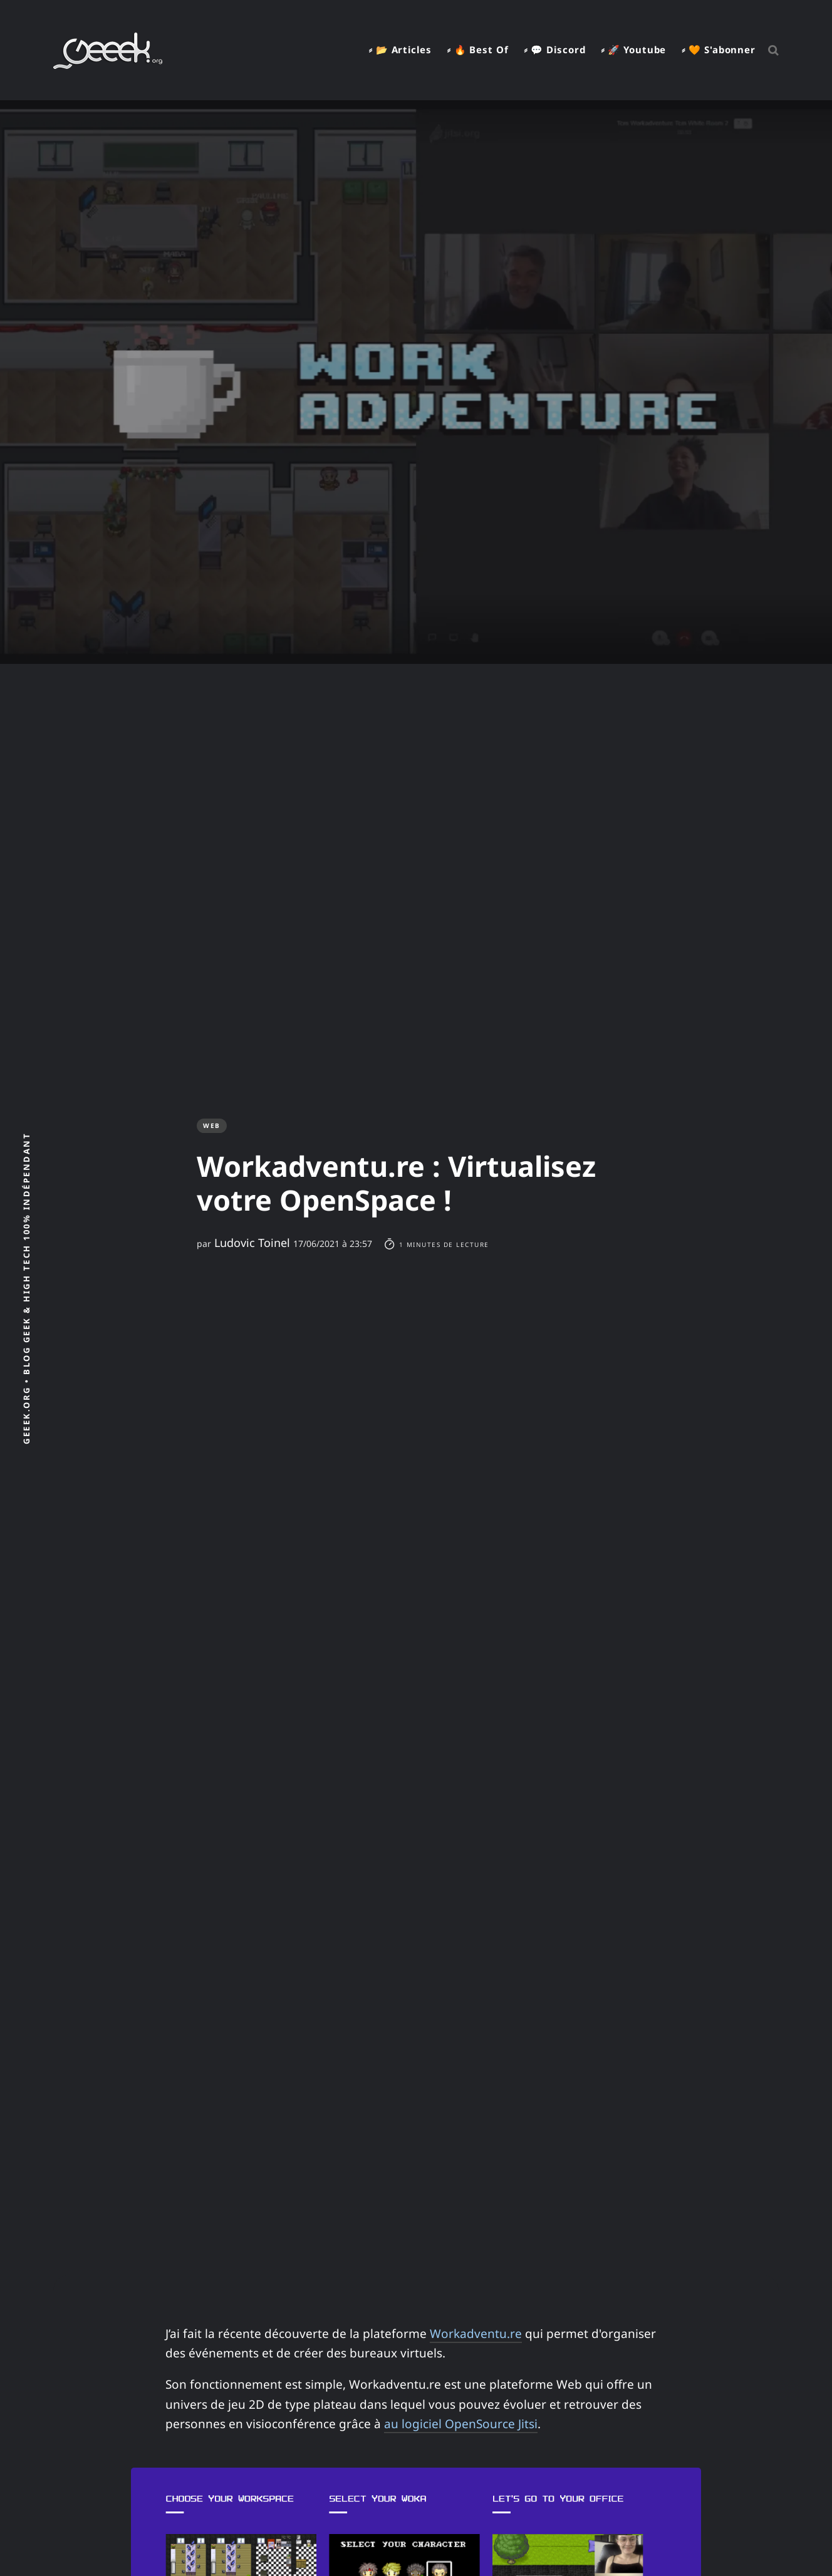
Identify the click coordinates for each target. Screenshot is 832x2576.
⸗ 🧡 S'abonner (719, 49)
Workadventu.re (476, 2333)
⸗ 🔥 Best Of (478, 49)
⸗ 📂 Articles (400, 49)
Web (212, 1125)
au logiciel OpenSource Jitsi (461, 2424)
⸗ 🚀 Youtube (633, 49)
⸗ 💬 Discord (555, 49)
